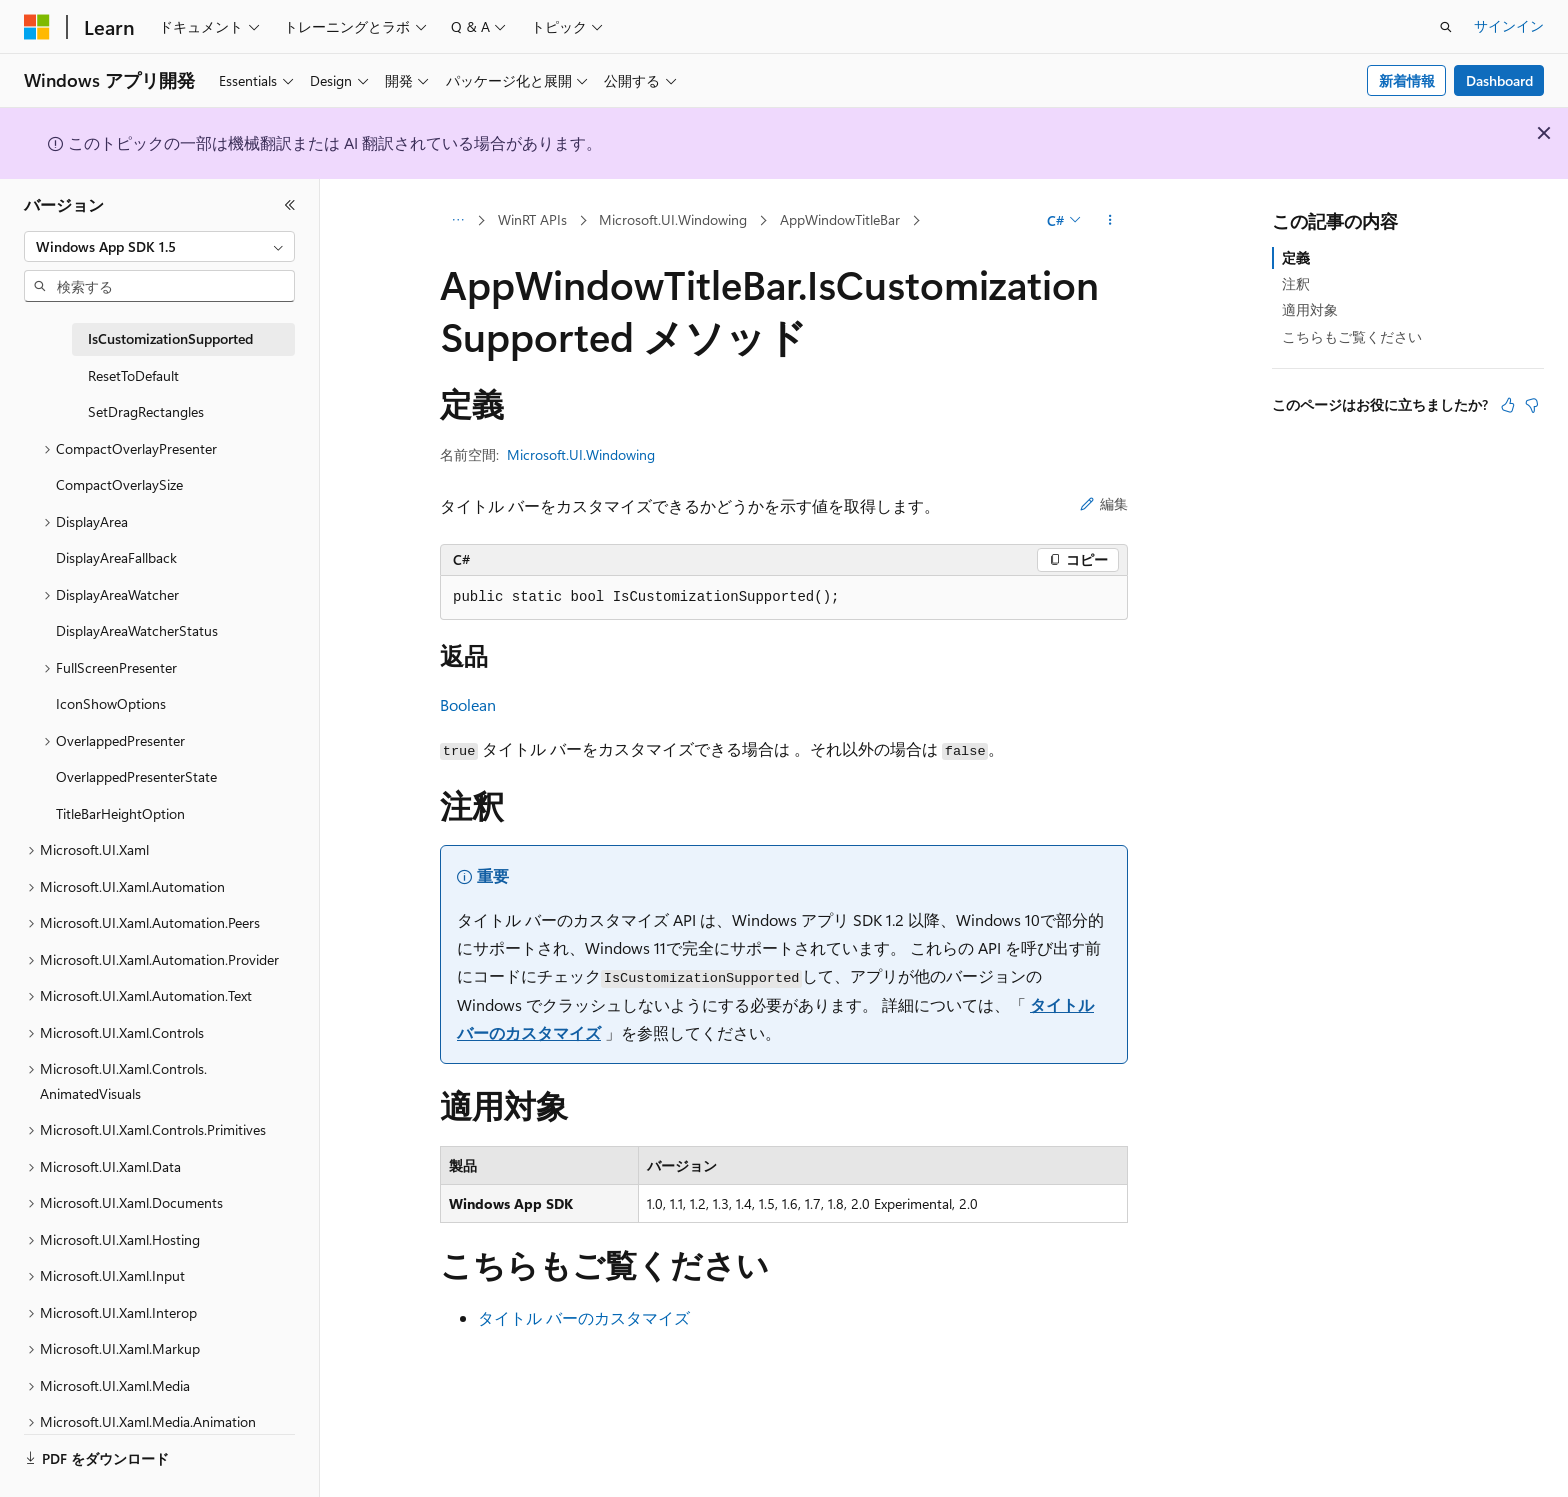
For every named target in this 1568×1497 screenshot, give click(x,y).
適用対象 (1310, 309)
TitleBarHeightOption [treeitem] (120, 813)
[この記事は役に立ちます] (1508, 405)
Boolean (468, 704)
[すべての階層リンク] (457, 221)
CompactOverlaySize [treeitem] (119, 484)
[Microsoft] (37, 27)
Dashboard (1499, 80)
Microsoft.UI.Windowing (673, 219)
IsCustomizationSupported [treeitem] (170, 338)
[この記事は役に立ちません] (1532, 405)
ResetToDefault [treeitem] (133, 375)
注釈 (1296, 283)
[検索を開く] (1446, 27)
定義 (1296, 257)
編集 (1104, 503)
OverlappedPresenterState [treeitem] (136, 776)
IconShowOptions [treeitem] (111, 703)
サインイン (1509, 25)
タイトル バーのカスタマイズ (584, 1317)
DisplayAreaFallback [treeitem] (116, 557)
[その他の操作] (1110, 221)
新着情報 (1407, 80)
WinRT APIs (532, 219)
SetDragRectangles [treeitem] (146, 411)
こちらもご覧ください (1352, 336)
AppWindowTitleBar (840, 219)
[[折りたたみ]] (290, 205)
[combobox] (159, 247)
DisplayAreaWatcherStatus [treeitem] (137, 630)
